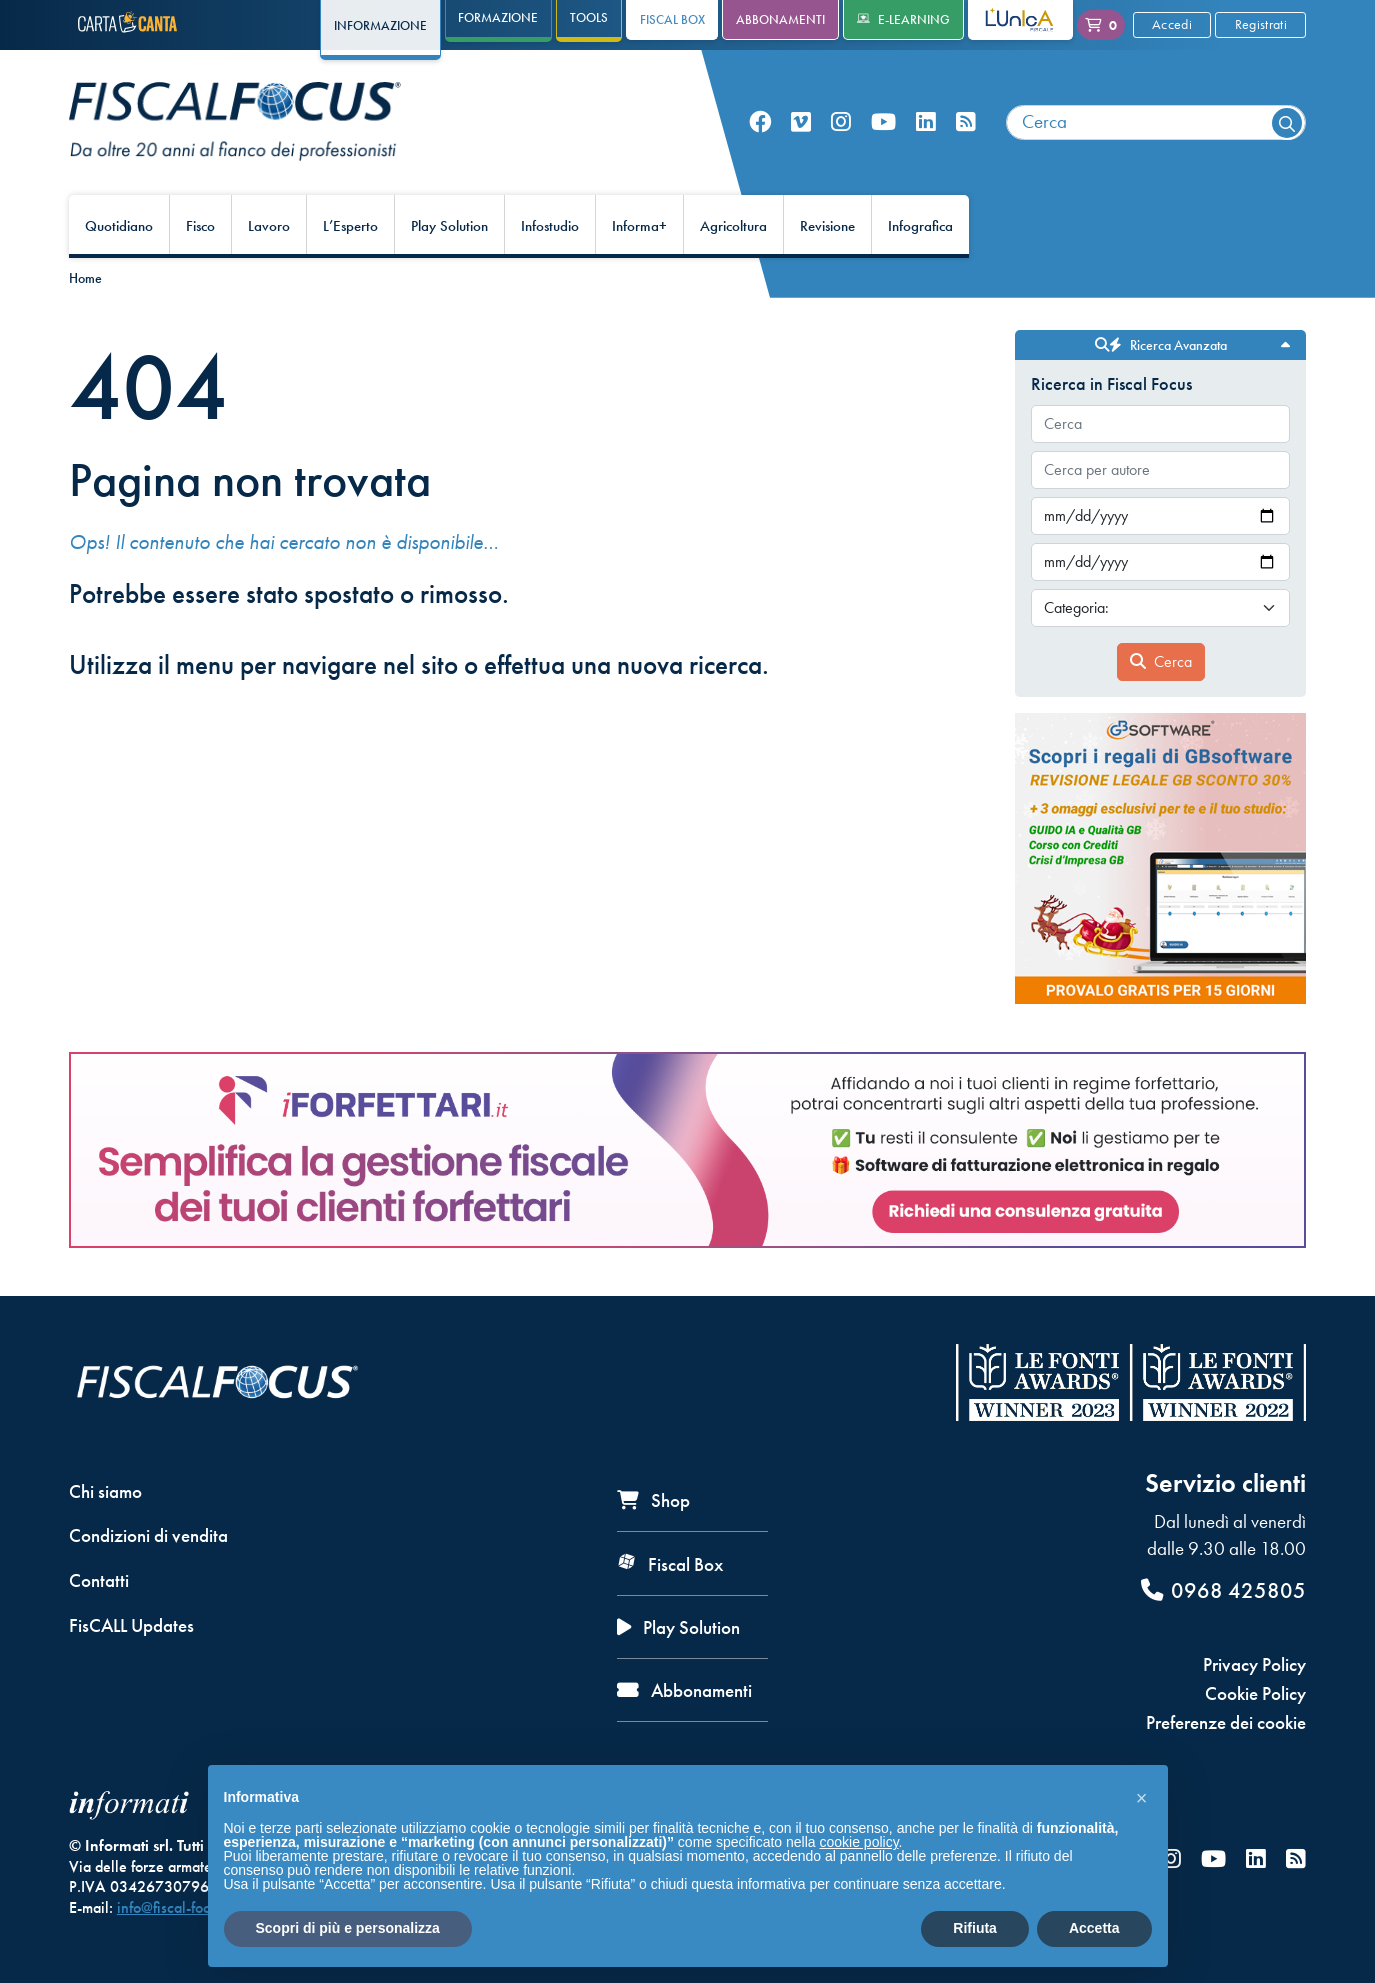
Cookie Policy (1255, 1693)
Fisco (200, 226)
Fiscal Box (672, 19)
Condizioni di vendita (148, 1535)
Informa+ (639, 226)
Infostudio (550, 226)
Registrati (1261, 24)
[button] (1142, 1797)
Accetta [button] (1094, 1928)
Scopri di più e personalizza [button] (348, 1928)
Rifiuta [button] (975, 1928)
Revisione (827, 226)
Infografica (920, 226)
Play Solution (449, 226)
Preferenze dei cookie (1226, 1722)
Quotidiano (119, 226)
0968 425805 (1223, 1590)
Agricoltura (733, 226)
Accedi (1172, 24)
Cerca (1161, 661)
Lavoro (269, 226)
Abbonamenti (780, 19)
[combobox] (1156, 122)
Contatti (99, 1580)
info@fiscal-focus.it (176, 1907)
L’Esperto (350, 226)
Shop (653, 1500)
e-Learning (903, 19)
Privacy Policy (1254, 1664)
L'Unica (1004, 19)
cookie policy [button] (858, 1842)
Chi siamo (105, 1491)
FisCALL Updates (131, 1625)
